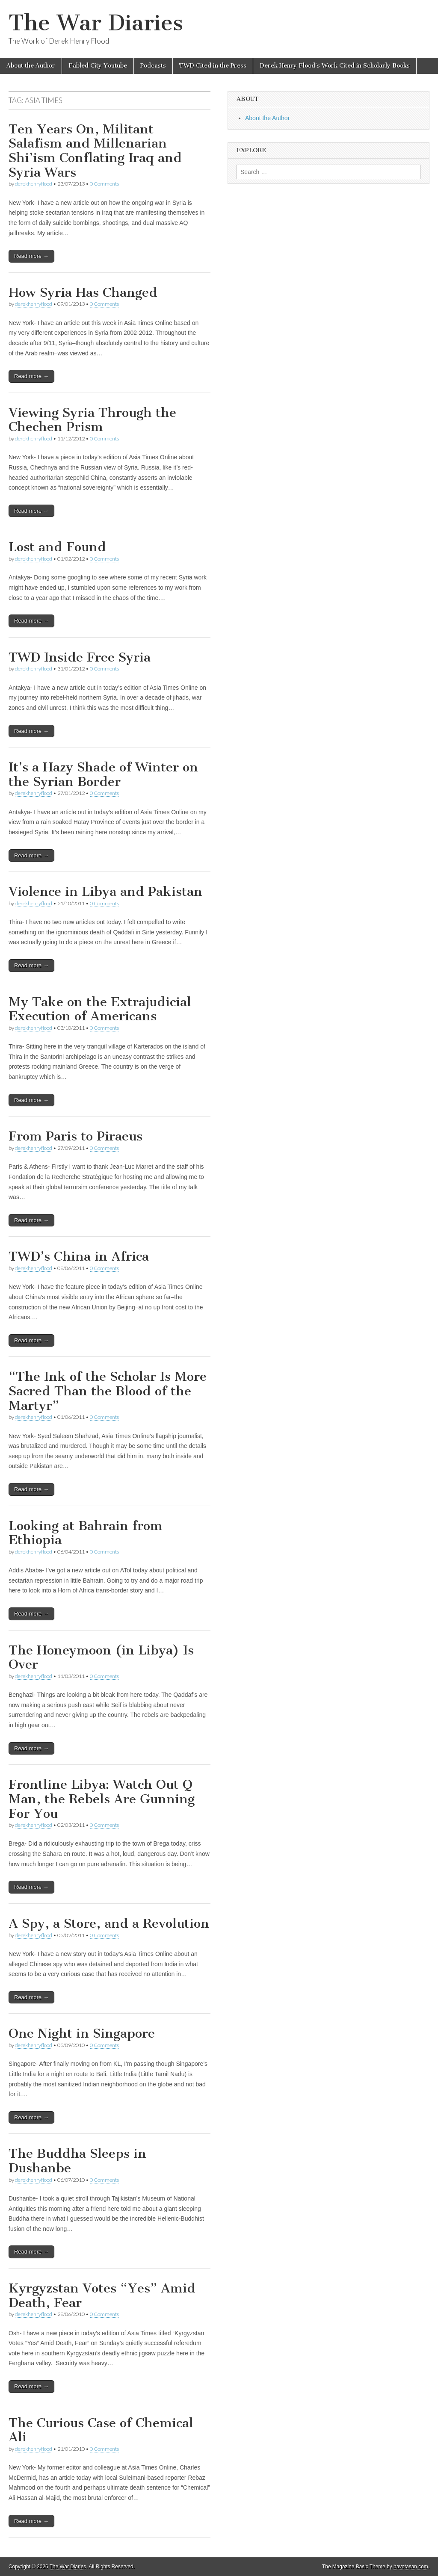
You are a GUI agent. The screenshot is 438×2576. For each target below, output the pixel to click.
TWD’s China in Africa (79, 1256)
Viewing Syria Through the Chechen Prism (92, 420)
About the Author (30, 65)
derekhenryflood (33, 183)
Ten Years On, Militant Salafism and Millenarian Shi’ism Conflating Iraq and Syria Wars (95, 150)
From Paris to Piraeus (75, 1136)
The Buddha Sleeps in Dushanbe (77, 2161)
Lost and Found (57, 547)
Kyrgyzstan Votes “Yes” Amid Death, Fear (102, 2295)
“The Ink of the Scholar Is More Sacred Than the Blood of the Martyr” (108, 1391)
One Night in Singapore (82, 2033)
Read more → (31, 256)
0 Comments (104, 183)
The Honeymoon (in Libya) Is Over (101, 1657)
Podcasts (153, 65)
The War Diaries (96, 23)
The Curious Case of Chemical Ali (101, 2430)
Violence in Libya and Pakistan (105, 891)
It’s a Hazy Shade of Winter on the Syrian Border (103, 774)
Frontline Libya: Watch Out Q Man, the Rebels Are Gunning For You (102, 1799)
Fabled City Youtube (97, 65)
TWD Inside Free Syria (80, 657)
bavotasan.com (411, 2567)
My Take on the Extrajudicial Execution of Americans (100, 1009)
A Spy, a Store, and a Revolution (109, 1923)
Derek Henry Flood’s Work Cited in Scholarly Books (335, 65)
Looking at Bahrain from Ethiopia (86, 1533)
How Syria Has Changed (83, 292)
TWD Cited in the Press (212, 65)
